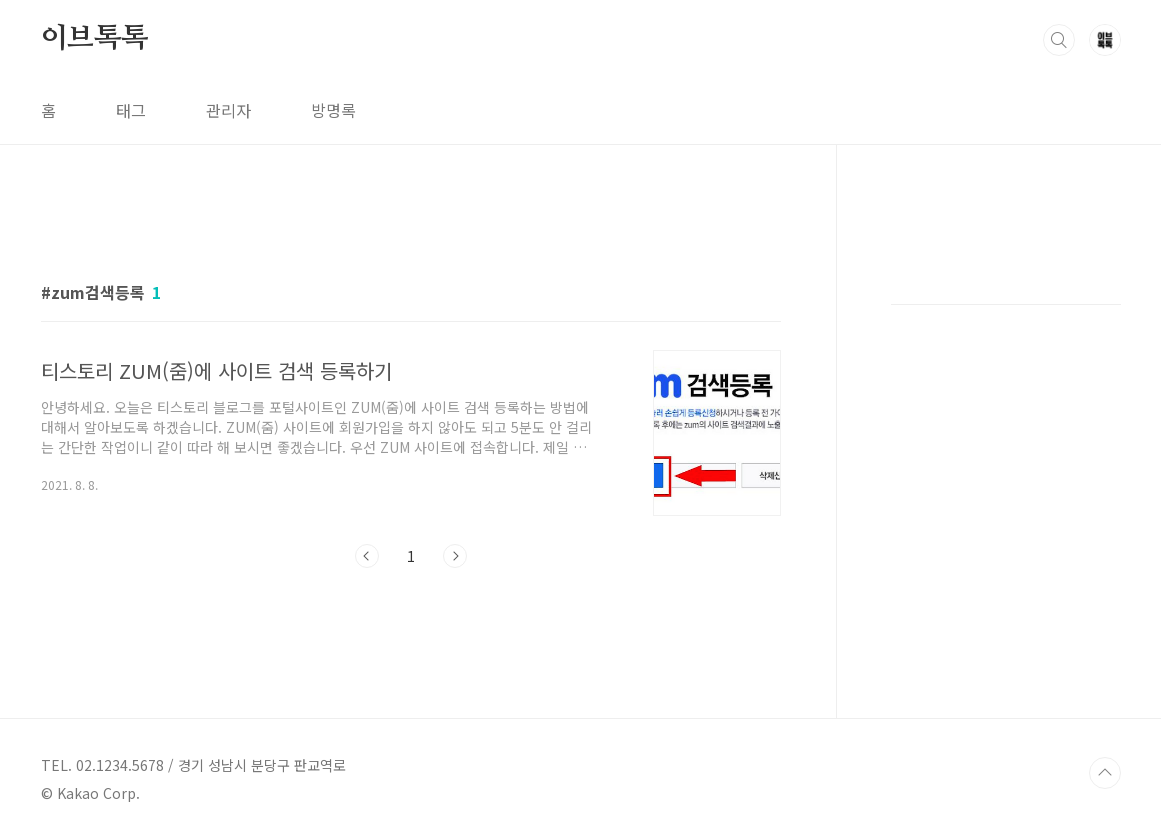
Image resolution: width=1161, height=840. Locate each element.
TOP (1105, 773)
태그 (131, 110)
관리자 (228, 110)
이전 (367, 556)
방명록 (333, 110)
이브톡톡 (94, 39)
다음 (455, 556)
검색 (1059, 40)
